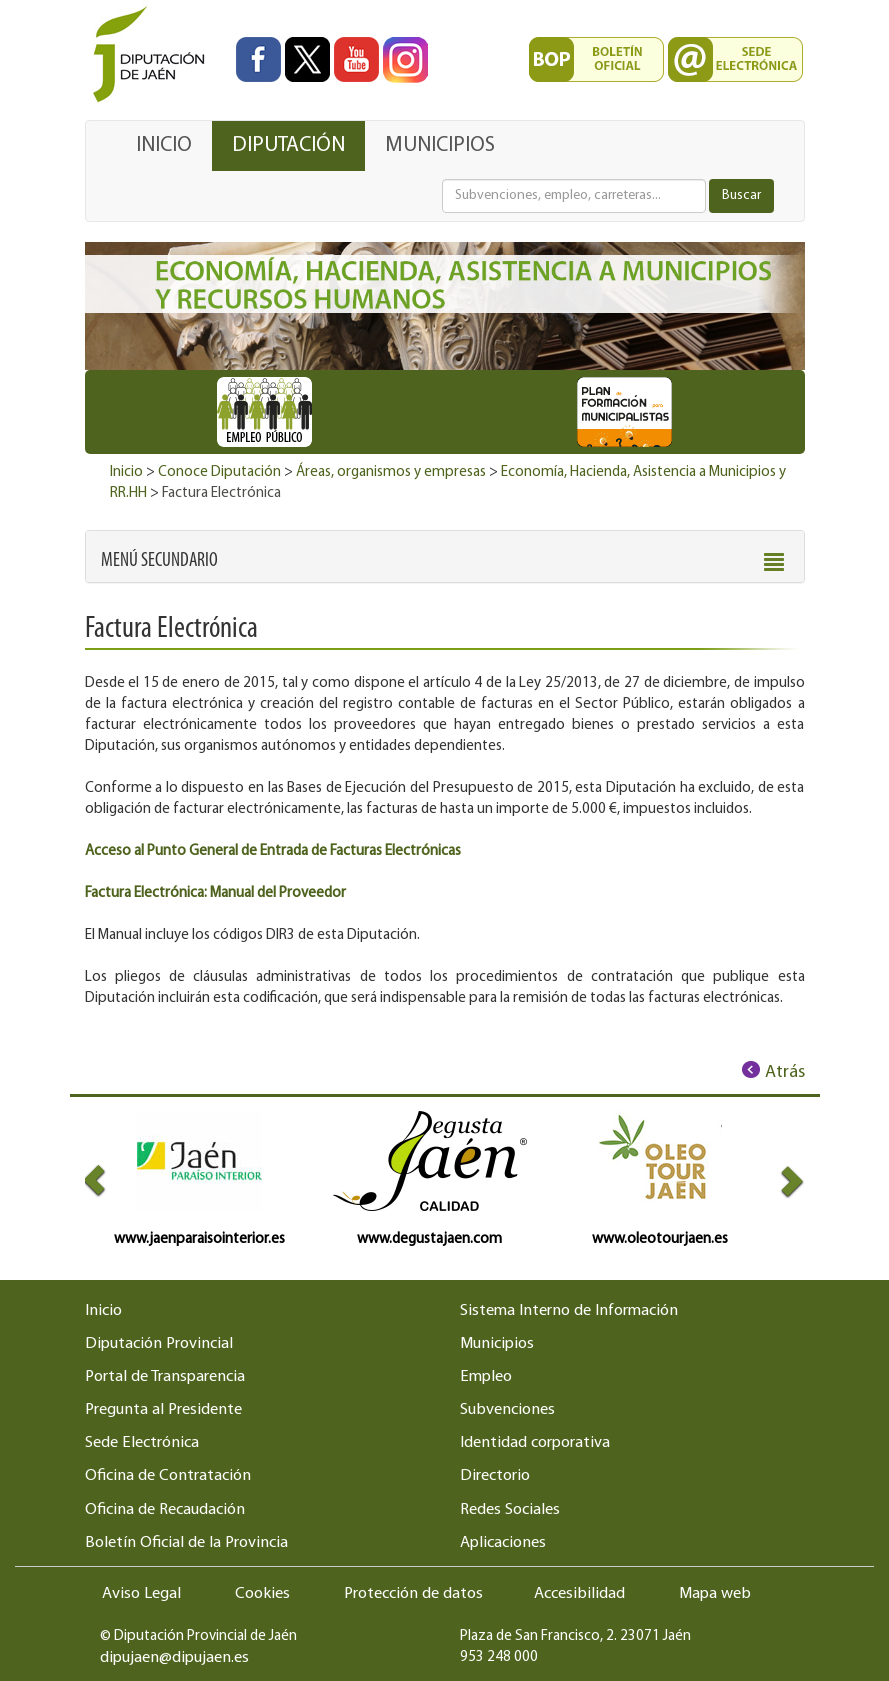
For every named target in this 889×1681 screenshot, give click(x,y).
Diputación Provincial (159, 1344)
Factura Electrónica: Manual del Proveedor (215, 893)
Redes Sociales (510, 1510)
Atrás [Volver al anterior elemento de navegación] (785, 1072)
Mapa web (715, 1594)
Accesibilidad (579, 1594)
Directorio (495, 1476)
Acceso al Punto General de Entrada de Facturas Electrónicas (273, 851)
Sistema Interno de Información (569, 1311)
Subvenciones (507, 1410)
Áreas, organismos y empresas (391, 472)
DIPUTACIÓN (288, 145)
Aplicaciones (503, 1543)
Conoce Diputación (219, 472)
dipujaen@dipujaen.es (174, 1658)
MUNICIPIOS (440, 145)
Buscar (741, 195)
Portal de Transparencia (165, 1377)
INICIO (164, 145)
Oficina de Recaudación (165, 1510)
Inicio (126, 472)
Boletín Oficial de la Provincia (186, 1543)
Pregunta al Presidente (163, 1410)
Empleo (486, 1377)
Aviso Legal (141, 1594)
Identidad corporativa (535, 1443)
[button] (159, 561)
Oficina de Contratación (168, 1476)
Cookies (262, 1594)
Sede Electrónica (142, 1443)
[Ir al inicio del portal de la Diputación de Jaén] (154, 55)
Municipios (497, 1344)
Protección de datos (413, 1594)
